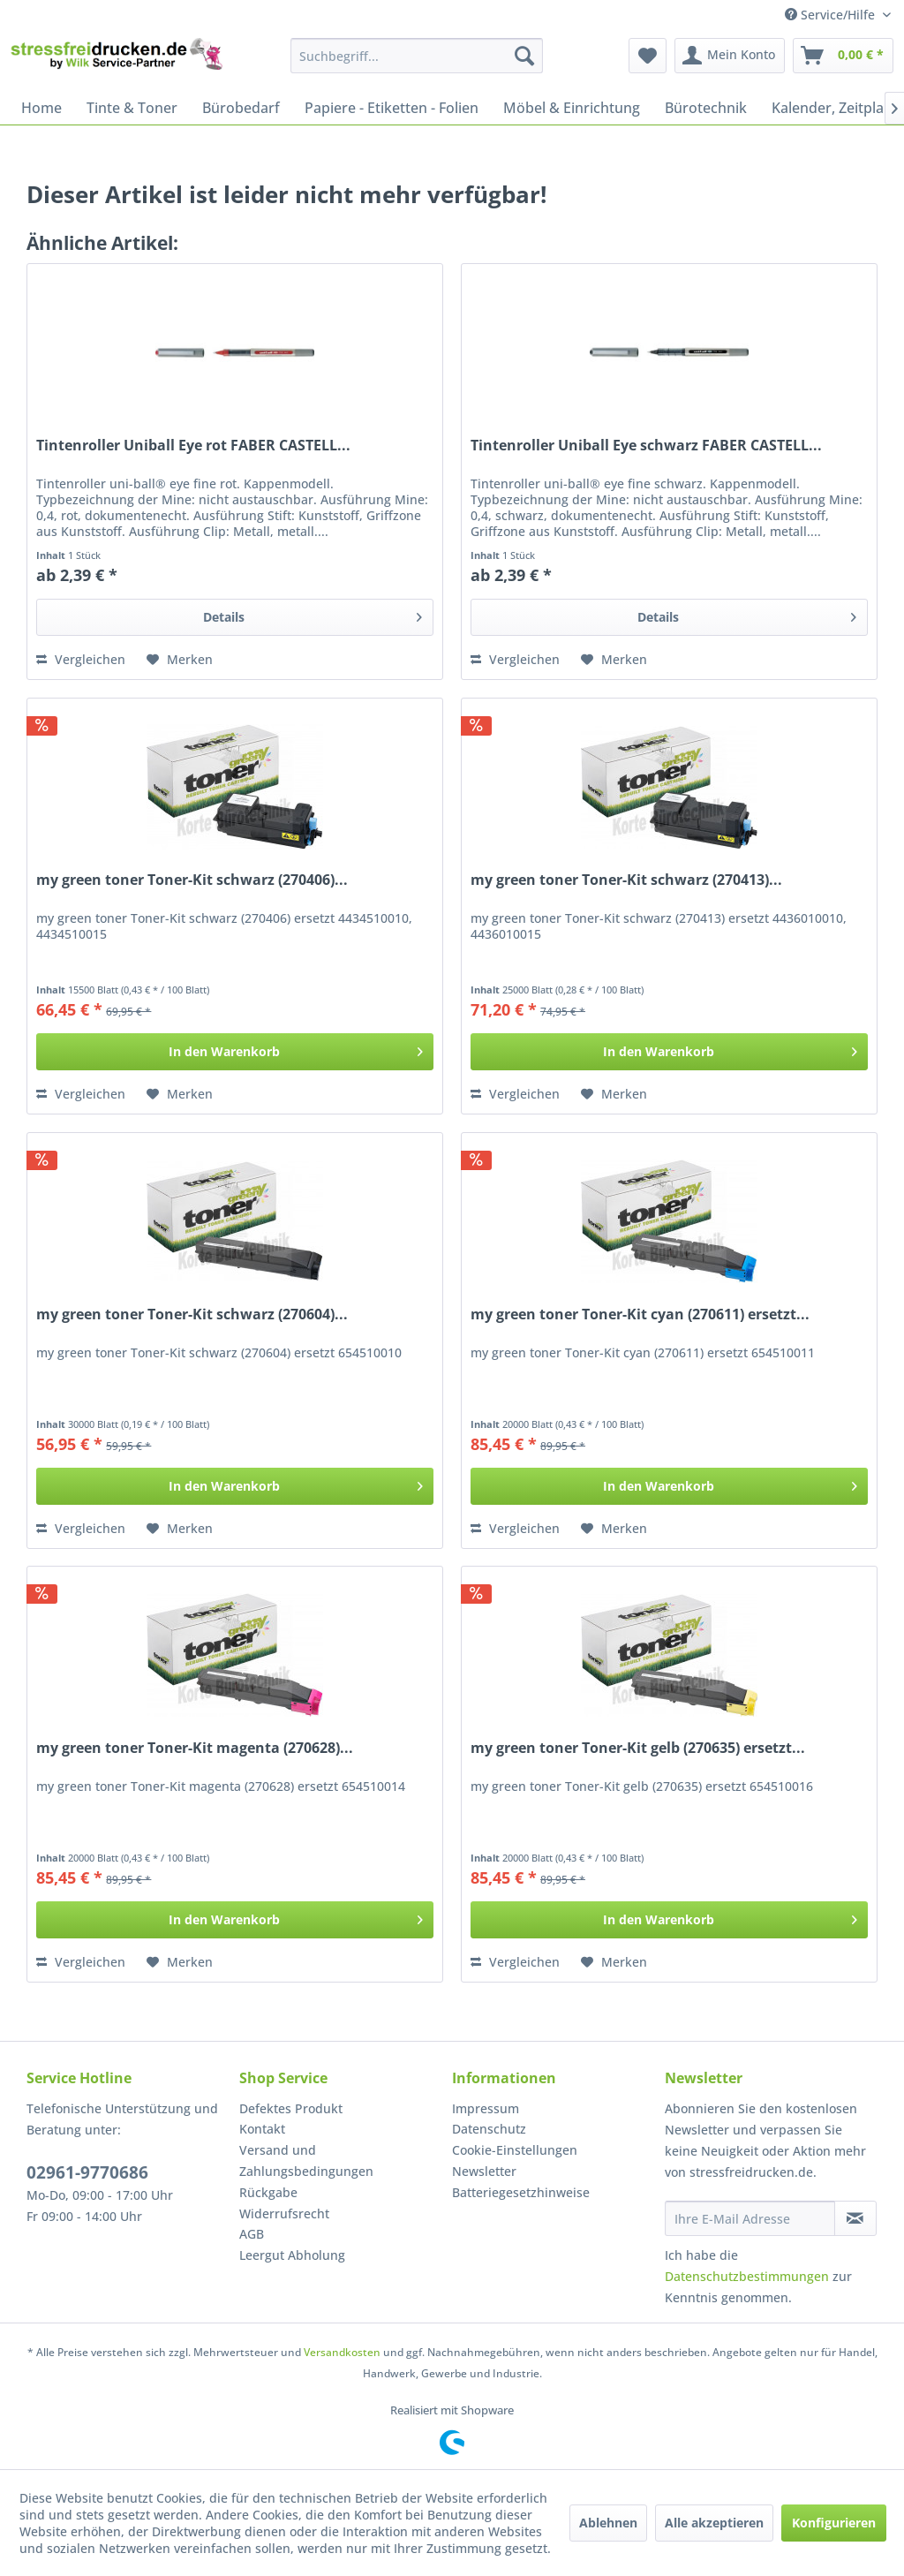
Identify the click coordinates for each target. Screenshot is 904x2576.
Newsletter (484, 2171)
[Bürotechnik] (705, 108)
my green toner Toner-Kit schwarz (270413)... (626, 880)
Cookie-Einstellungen (514, 2150)
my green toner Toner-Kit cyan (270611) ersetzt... (640, 1314)
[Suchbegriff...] (417, 55)
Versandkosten (342, 2352)
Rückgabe (268, 2192)
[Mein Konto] (729, 55)
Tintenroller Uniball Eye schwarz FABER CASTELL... (646, 445)
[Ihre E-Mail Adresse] (750, 2218)
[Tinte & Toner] (132, 108)
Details (312, 614)
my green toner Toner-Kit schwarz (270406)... (192, 880)
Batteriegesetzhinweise (521, 2192)
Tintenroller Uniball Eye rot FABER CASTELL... (193, 445)
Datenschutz (489, 2128)
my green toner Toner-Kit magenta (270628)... (194, 1748)
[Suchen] (524, 55)
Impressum (485, 2108)
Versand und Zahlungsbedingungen (306, 2160)
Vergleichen (80, 659)
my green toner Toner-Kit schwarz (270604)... (192, 1314)
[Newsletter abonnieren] (855, 2218)
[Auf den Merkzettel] (180, 659)
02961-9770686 (87, 2172)
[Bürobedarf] (241, 108)
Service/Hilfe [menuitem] (831, 14)
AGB (251, 2233)
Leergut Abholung (292, 2255)
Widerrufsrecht (284, 2213)
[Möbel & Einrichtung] (571, 108)
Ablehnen (608, 2522)
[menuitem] (417, 55)
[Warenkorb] (843, 55)
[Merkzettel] (648, 55)
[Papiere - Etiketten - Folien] (391, 108)
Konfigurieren (834, 2522)
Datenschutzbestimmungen (747, 2276)
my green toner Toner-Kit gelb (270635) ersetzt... (638, 1748)
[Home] (41, 108)
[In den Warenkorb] (234, 1051)
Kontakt (262, 2128)
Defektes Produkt (291, 2108)
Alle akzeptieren (714, 2522)
